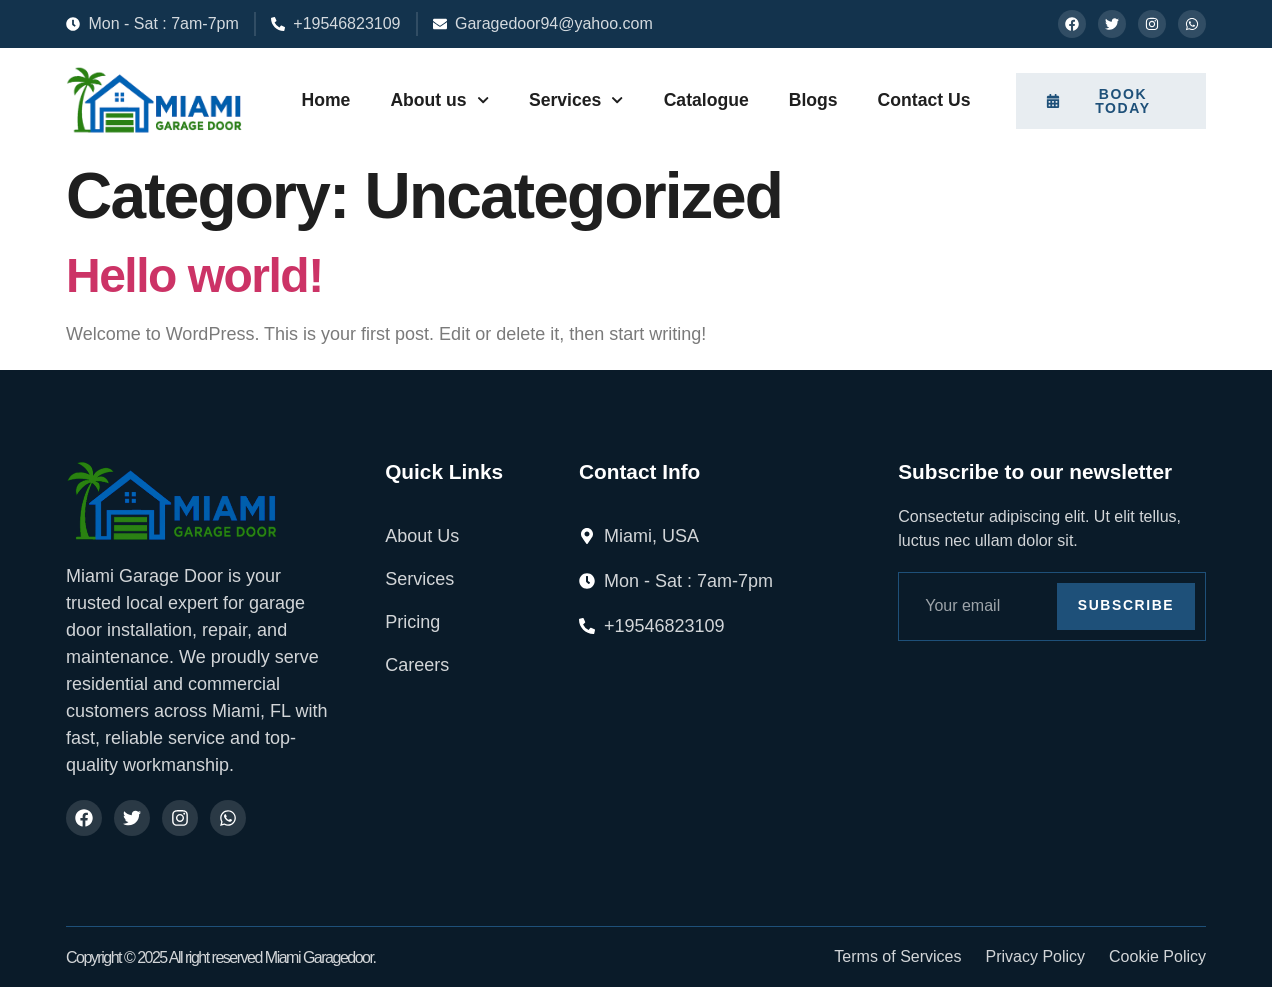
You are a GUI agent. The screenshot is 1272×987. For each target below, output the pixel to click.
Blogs (813, 100)
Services (576, 100)
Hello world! (194, 275)
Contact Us (924, 100)
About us (439, 100)
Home (325, 100)
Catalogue (706, 100)
